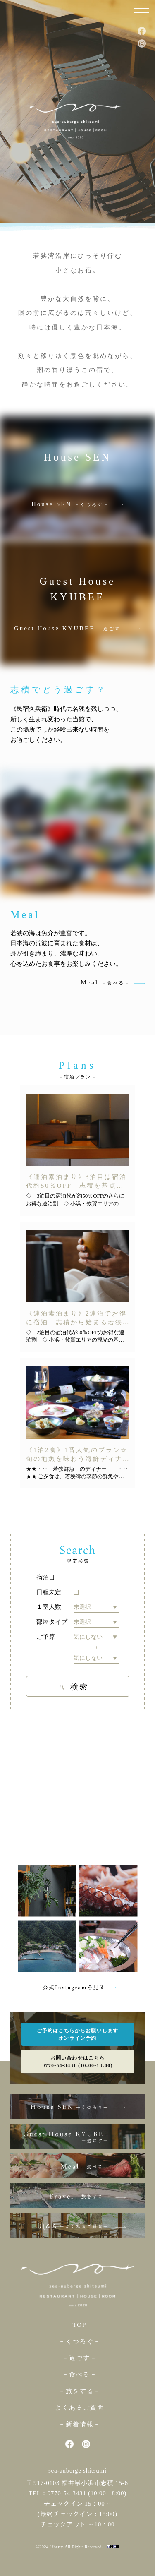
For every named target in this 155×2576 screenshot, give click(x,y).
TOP (79, 2325)
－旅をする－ (80, 2391)
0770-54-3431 (66, 2493)
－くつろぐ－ (80, 2341)
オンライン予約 (77, 2038)
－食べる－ (79, 2374)
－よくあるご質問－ (79, 2407)
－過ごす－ (79, 2358)
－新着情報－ (80, 2424)
